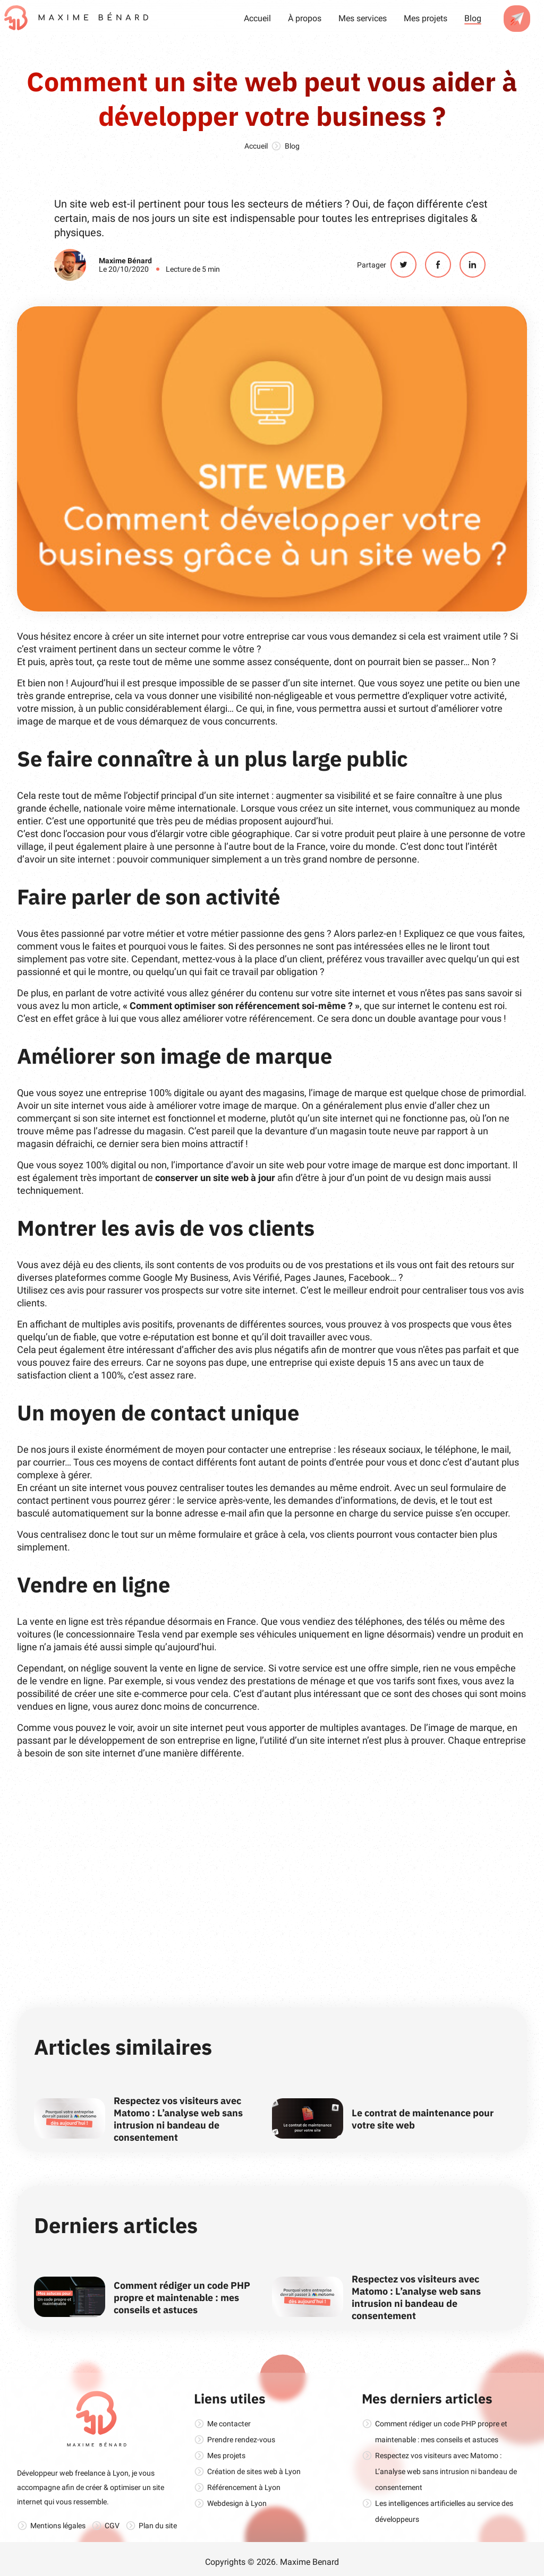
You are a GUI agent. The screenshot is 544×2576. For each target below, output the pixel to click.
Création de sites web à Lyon (254, 2471)
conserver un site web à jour (215, 1177)
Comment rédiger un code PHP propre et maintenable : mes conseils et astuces (182, 2297)
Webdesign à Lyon (237, 2503)
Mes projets (425, 18)
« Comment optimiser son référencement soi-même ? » (241, 1005)
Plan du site (158, 2525)
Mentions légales (58, 2525)
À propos (304, 18)
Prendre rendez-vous (241, 2439)
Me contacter (229, 2423)
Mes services (362, 18)
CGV (112, 2525)
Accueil (257, 18)
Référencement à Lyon (243, 2487)
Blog (472, 18)
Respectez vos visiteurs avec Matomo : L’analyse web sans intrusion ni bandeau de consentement (178, 2119)
